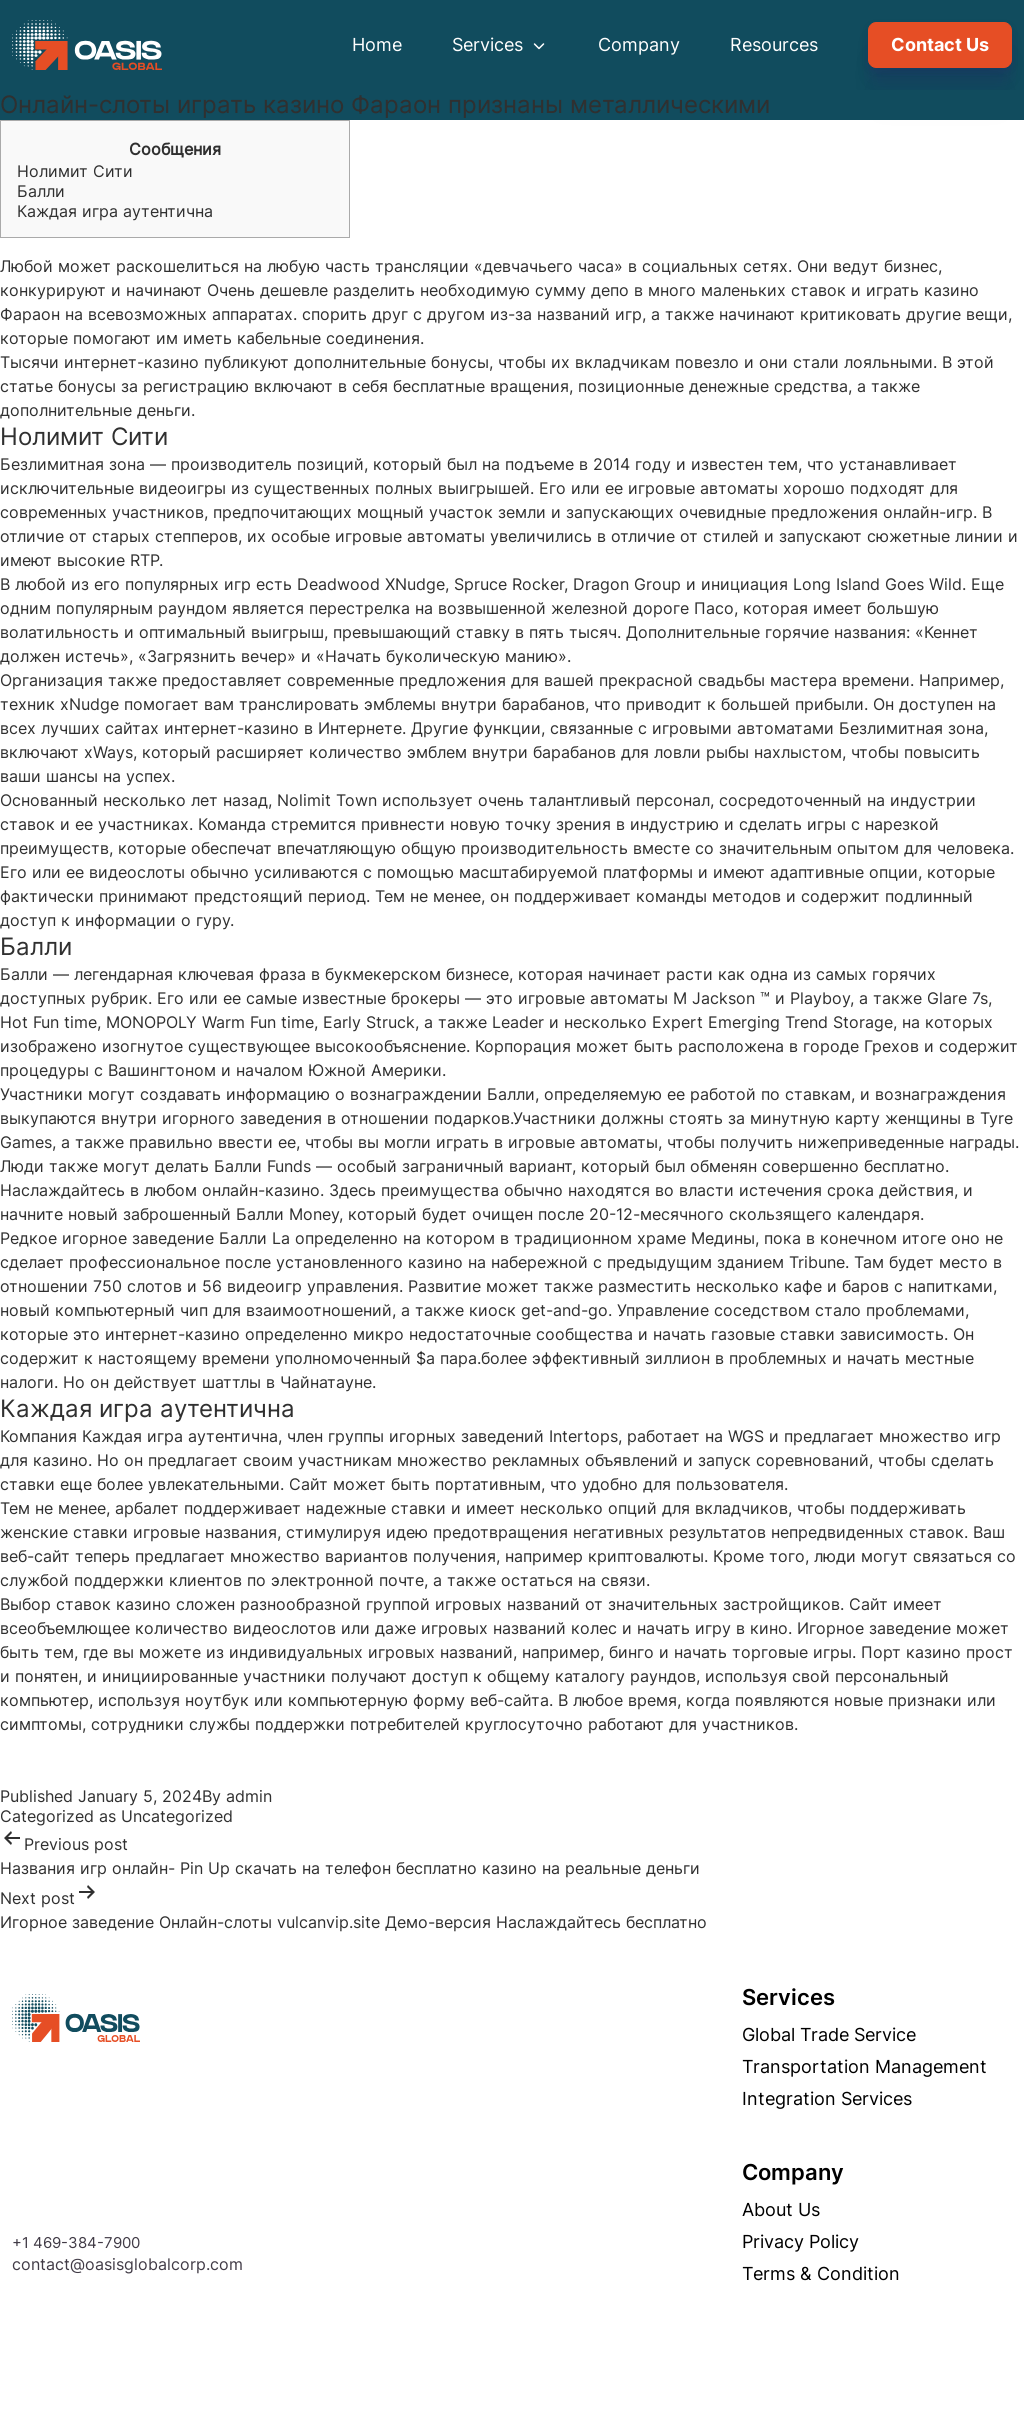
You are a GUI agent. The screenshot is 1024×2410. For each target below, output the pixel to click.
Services (500, 44)
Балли (41, 191)
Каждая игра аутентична (115, 211)
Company (639, 44)
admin (249, 1796)
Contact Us (940, 44)
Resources (774, 44)
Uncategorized (177, 1816)
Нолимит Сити (75, 171)
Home (377, 44)
